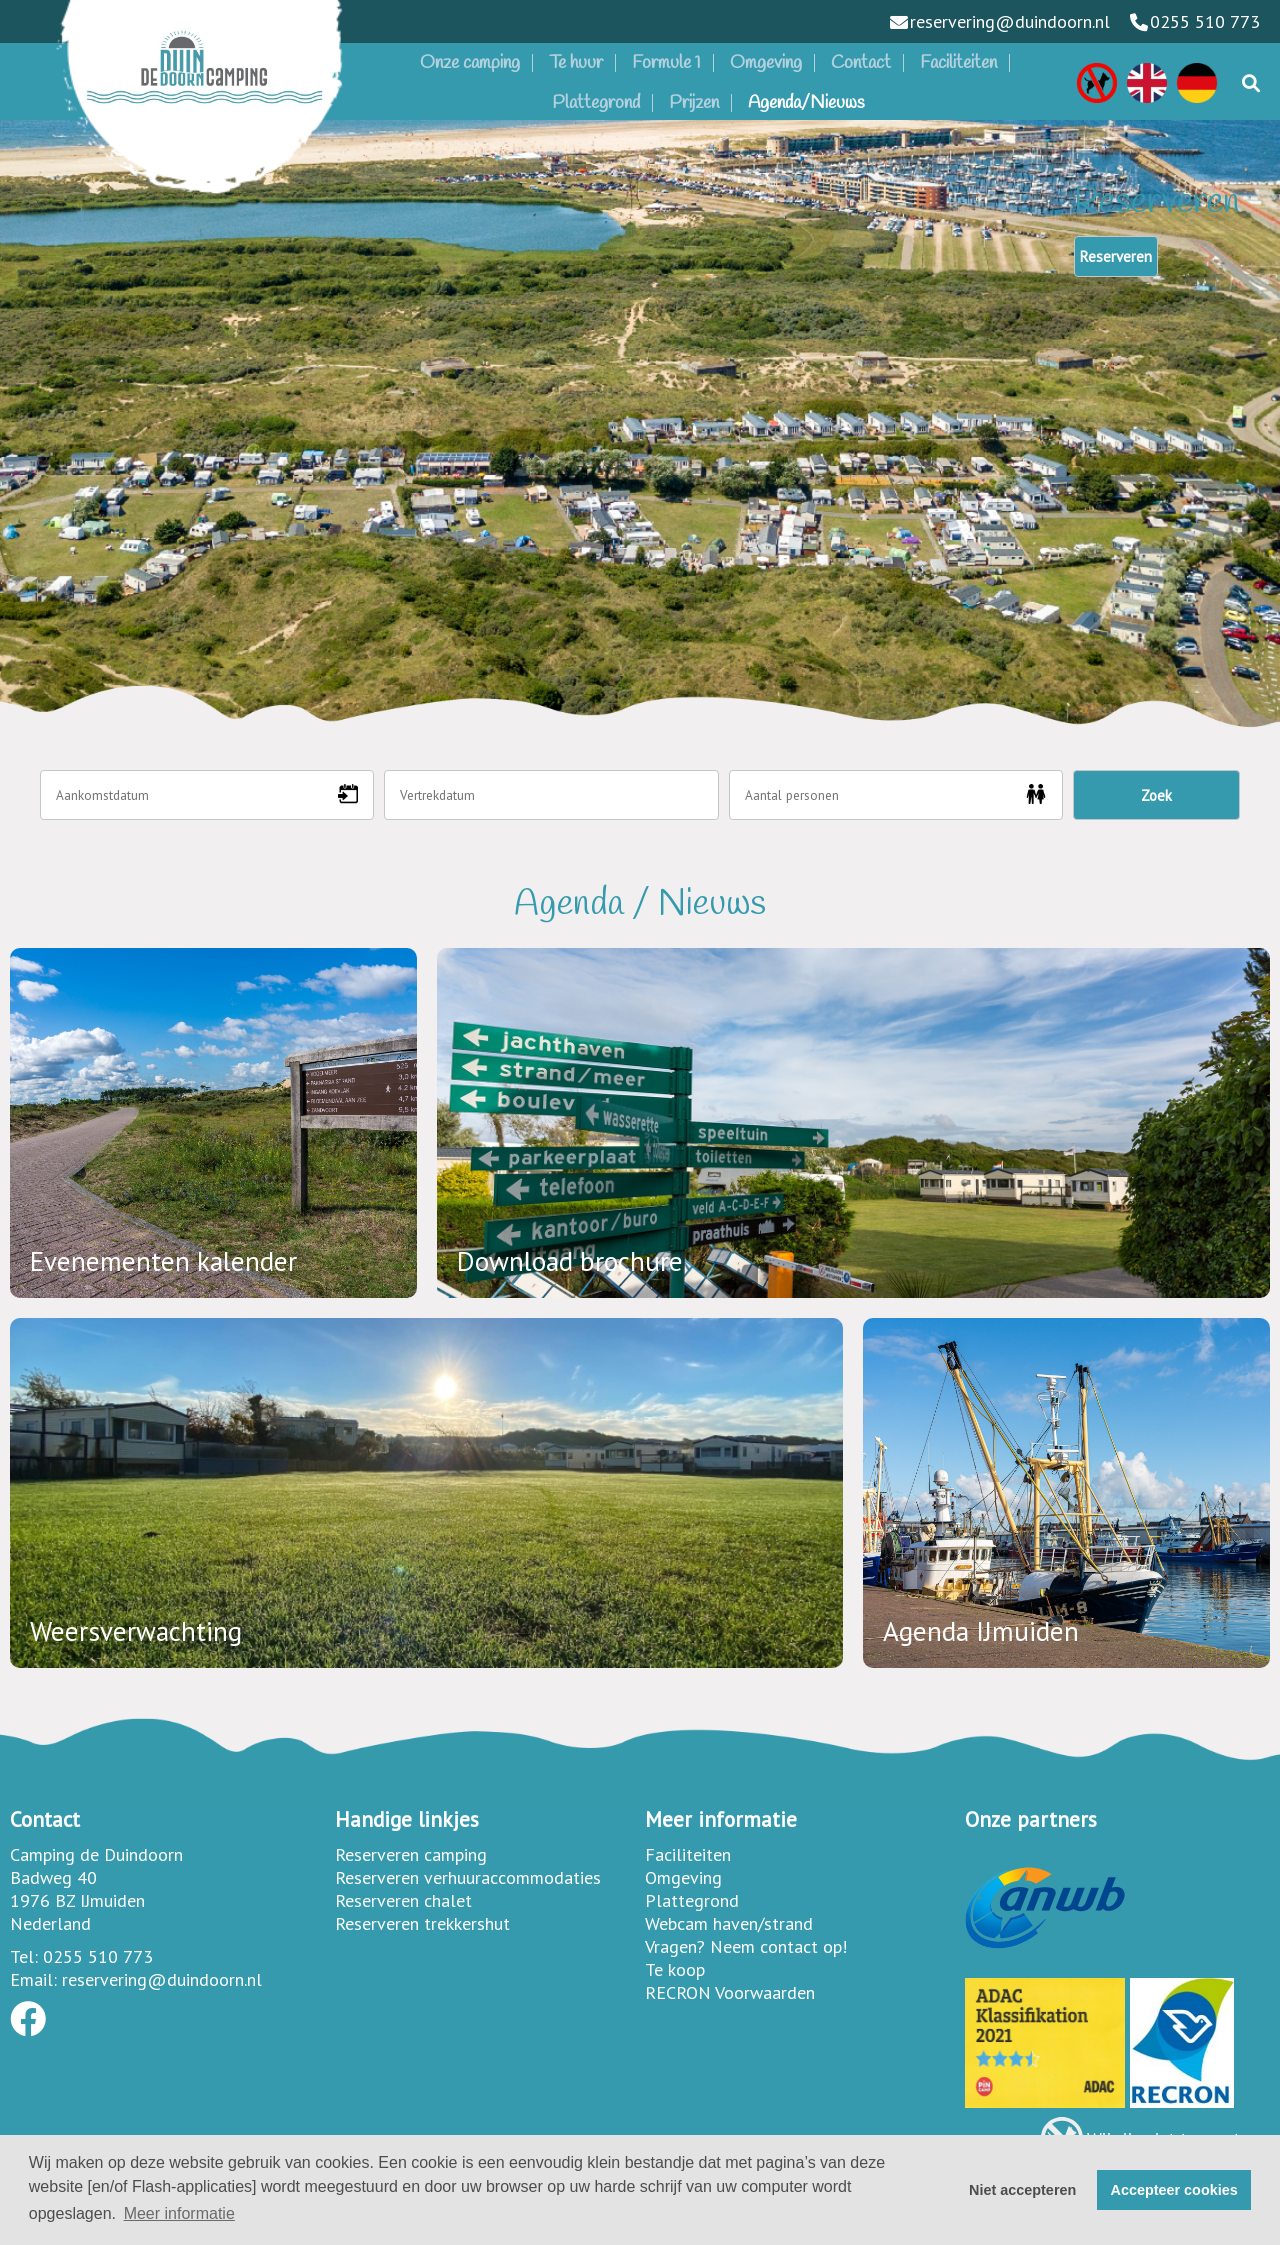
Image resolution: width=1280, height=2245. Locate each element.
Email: (33, 1979)
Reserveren (1116, 256)
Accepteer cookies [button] (1174, 2190)
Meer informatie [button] (179, 2213)
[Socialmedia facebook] (28, 2025)
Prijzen (694, 103)
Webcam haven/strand (729, 1923)
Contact (861, 63)
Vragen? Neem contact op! (746, 1946)
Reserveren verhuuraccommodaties (468, 1877)
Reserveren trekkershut (422, 1923)
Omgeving (766, 63)
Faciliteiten (958, 63)
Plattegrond (596, 103)
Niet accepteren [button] (1022, 2190)
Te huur (576, 63)
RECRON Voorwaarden (730, 1992)
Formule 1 (666, 63)
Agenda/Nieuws (806, 103)
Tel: (24, 1956)
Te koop (675, 1969)
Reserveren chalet (403, 1900)
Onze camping (470, 63)
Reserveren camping (411, 1854)
